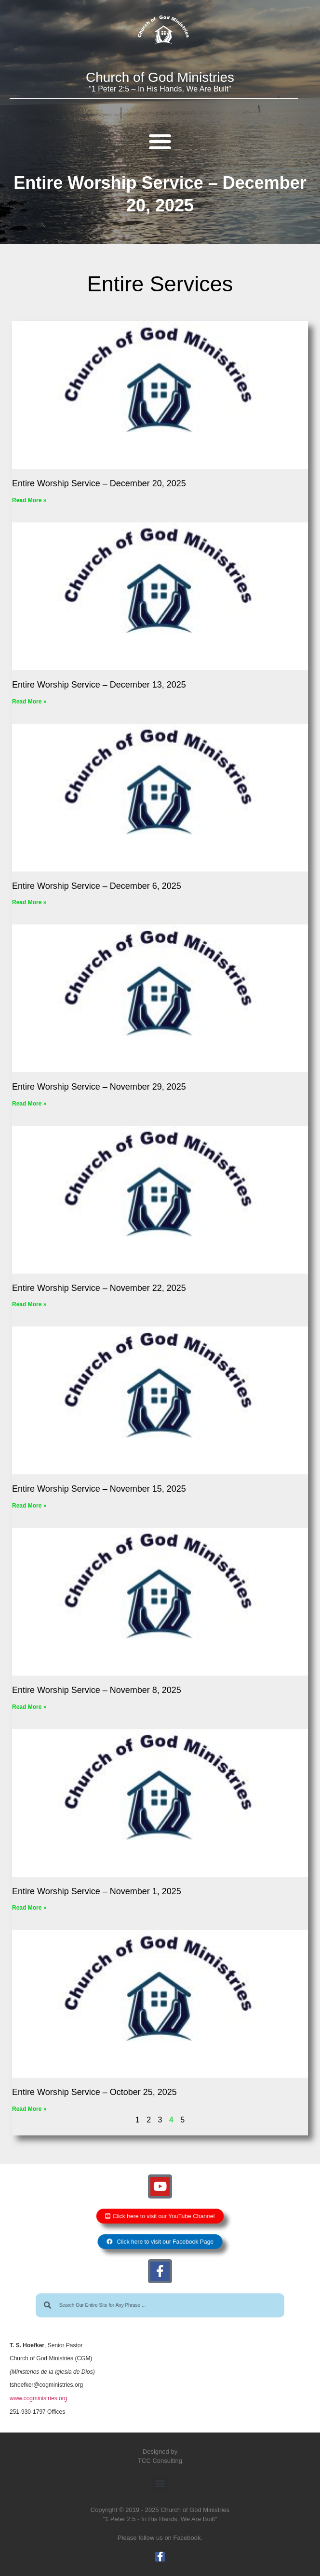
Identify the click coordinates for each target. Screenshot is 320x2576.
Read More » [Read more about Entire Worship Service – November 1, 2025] (29, 1907)
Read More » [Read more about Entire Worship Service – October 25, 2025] (29, 2109)
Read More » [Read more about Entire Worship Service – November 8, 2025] (29, 1707)
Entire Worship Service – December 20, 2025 (99, 483)
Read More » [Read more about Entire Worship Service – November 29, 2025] (29, 1103)
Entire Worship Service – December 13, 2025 (99, 685)
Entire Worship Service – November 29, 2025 (99, 1087)
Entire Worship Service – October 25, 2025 (94, 2092)
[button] (160, 141)
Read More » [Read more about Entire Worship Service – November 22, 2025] (29, 1304)
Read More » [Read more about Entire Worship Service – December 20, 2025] (29, 500)
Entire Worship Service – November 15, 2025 (99, 1489)
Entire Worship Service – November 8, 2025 (96, 1690)
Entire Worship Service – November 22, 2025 (99, 1288)
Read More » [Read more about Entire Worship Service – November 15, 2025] (29, 1505)
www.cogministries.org (38, 2398)
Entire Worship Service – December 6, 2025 (96, 886)
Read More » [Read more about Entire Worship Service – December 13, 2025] (29, 701)
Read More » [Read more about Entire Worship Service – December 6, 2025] (29, 902)
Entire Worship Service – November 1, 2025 (96, 1891)
